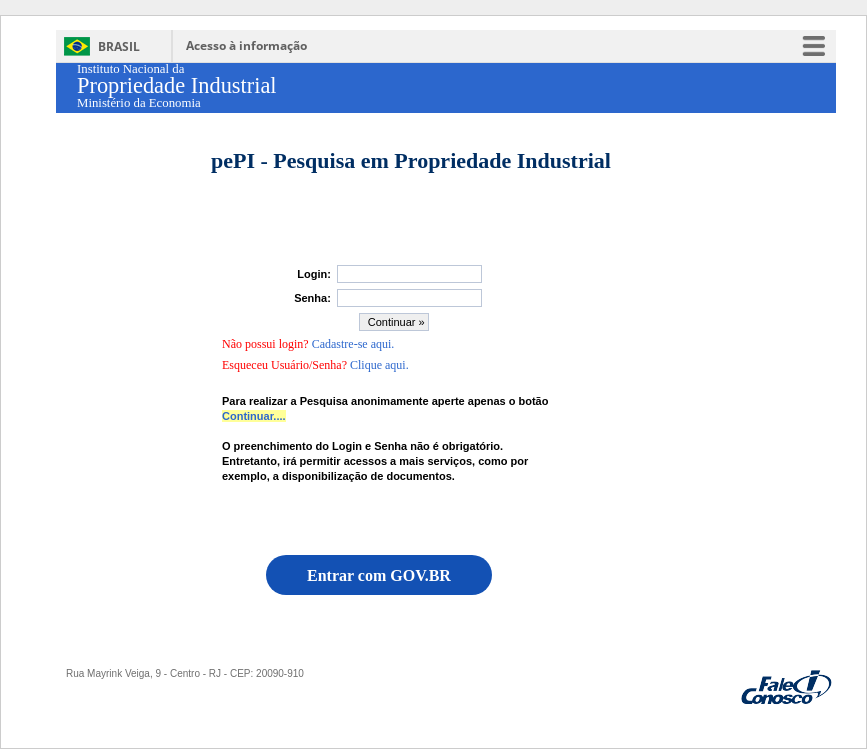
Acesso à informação (246, 45)
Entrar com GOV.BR (379, 575)
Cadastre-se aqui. (353, 344)
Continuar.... (254, 416)
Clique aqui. (379, 365)
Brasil (119, 46)
